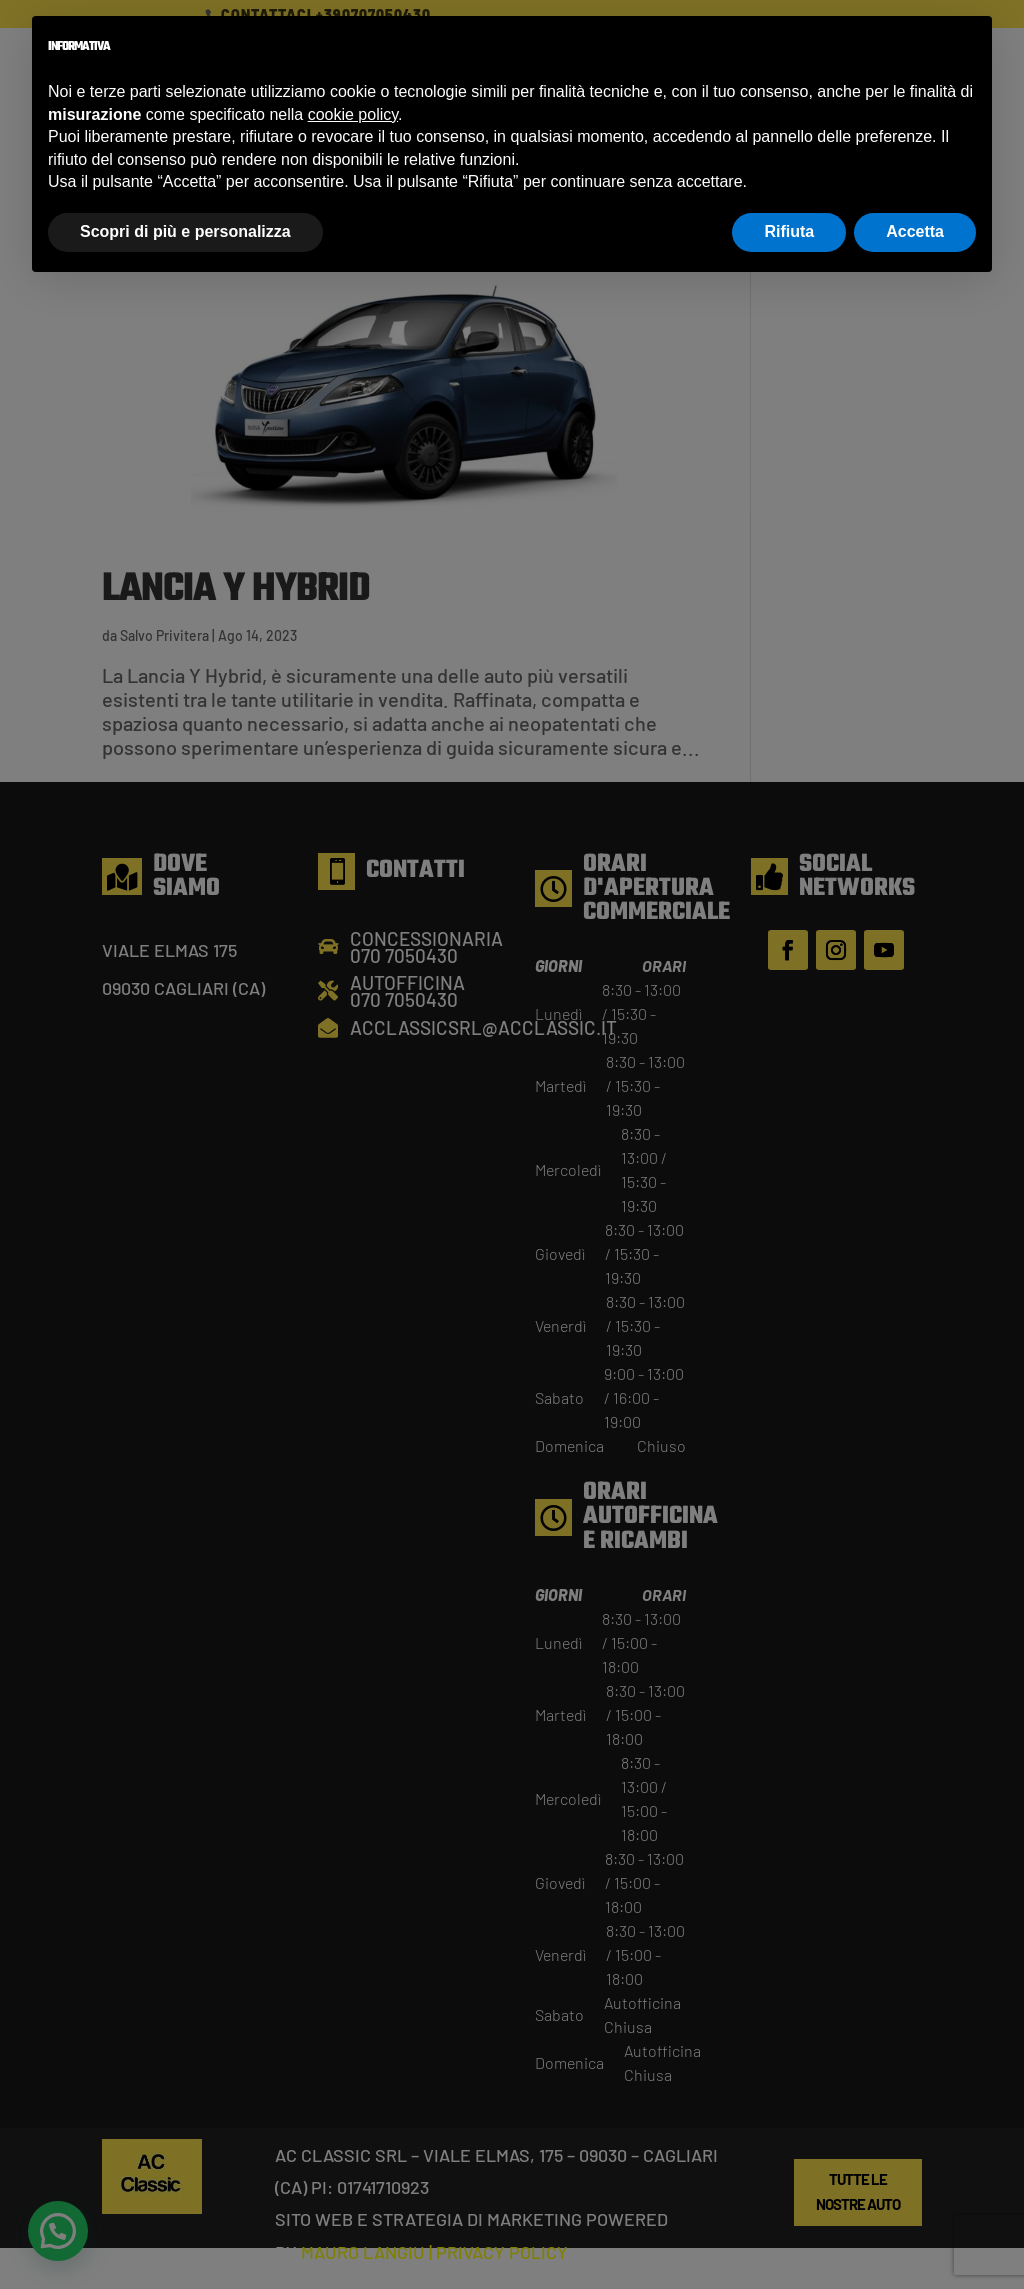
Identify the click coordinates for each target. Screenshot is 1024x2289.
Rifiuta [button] (789, 231)
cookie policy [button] (353, 114)
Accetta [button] (915, 231)
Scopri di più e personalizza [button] (185, 231)
